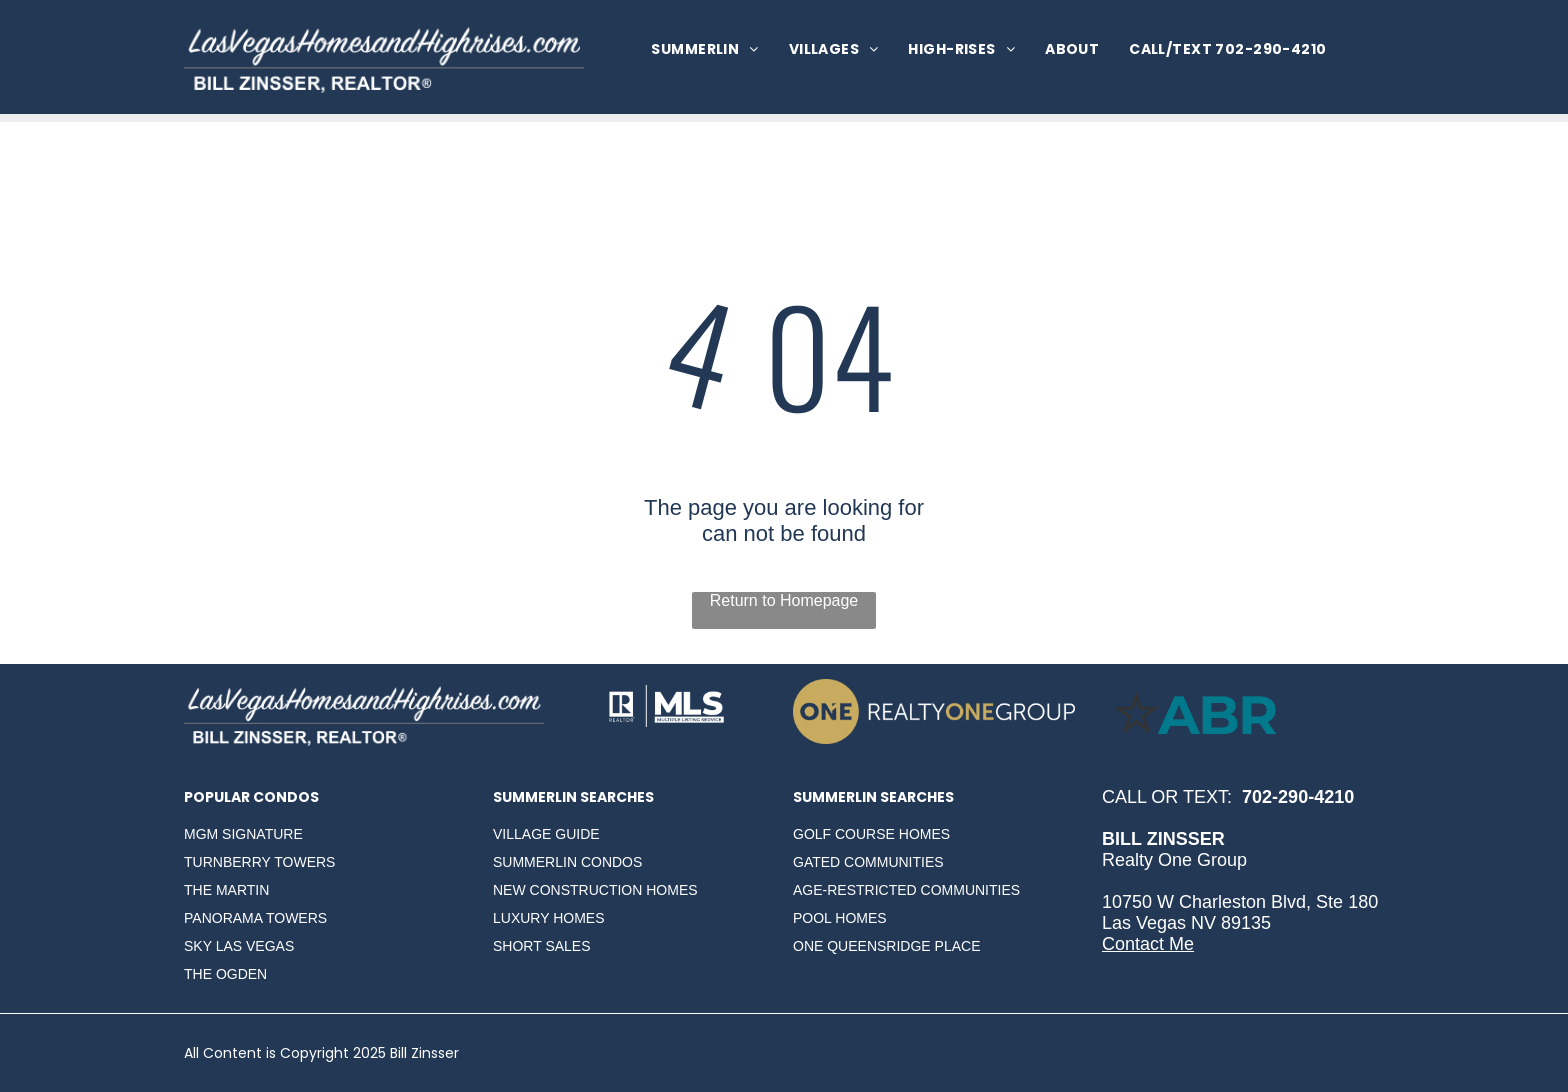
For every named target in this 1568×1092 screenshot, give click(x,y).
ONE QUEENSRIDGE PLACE (887, 946)
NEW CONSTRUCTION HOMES (595, 890)
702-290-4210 (1298, 797)
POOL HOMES (840, 918)
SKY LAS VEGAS (239, 946)
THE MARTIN (226, 890)
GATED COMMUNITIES (868, 862)
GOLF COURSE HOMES (871, 834)
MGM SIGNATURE (243, 834)
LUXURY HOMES (549, 918)
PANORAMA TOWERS (255, 918)
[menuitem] (704, 49)
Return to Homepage (784, 600)
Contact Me (1148, 944)
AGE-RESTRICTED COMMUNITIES (906, 890)
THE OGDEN (225, 974)
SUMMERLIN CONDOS (567, 862)
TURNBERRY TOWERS (259, 862)
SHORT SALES (542, 946)
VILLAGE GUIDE (546, 834)
